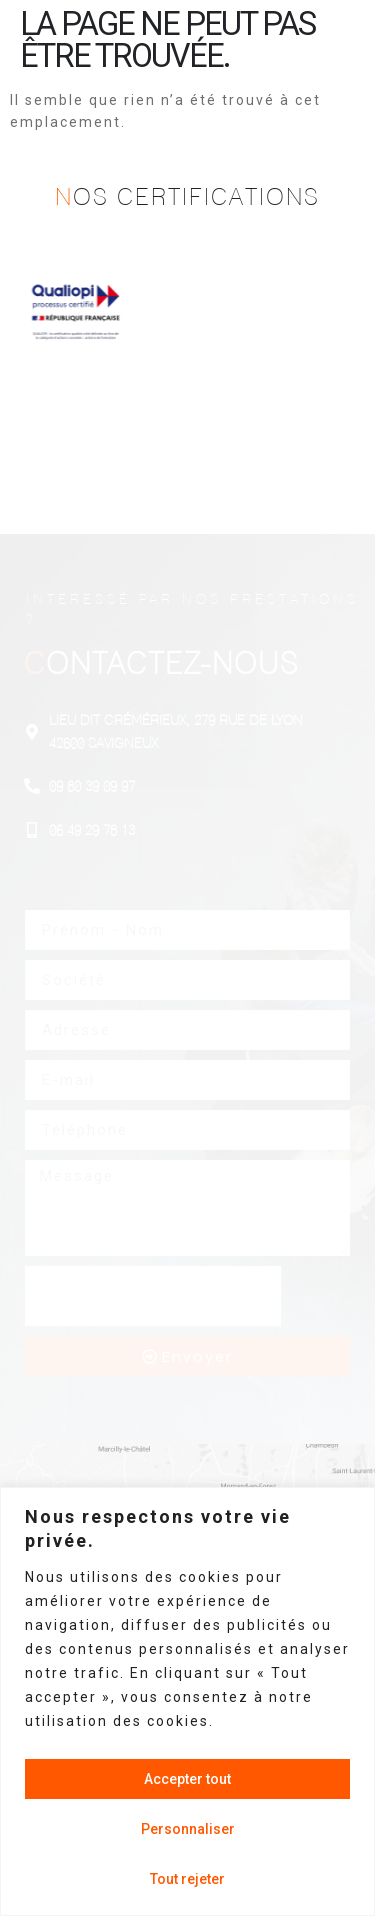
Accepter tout (187, 1779)
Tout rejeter (187, 1879)
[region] (187, 1701)
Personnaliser (188, 1829)
